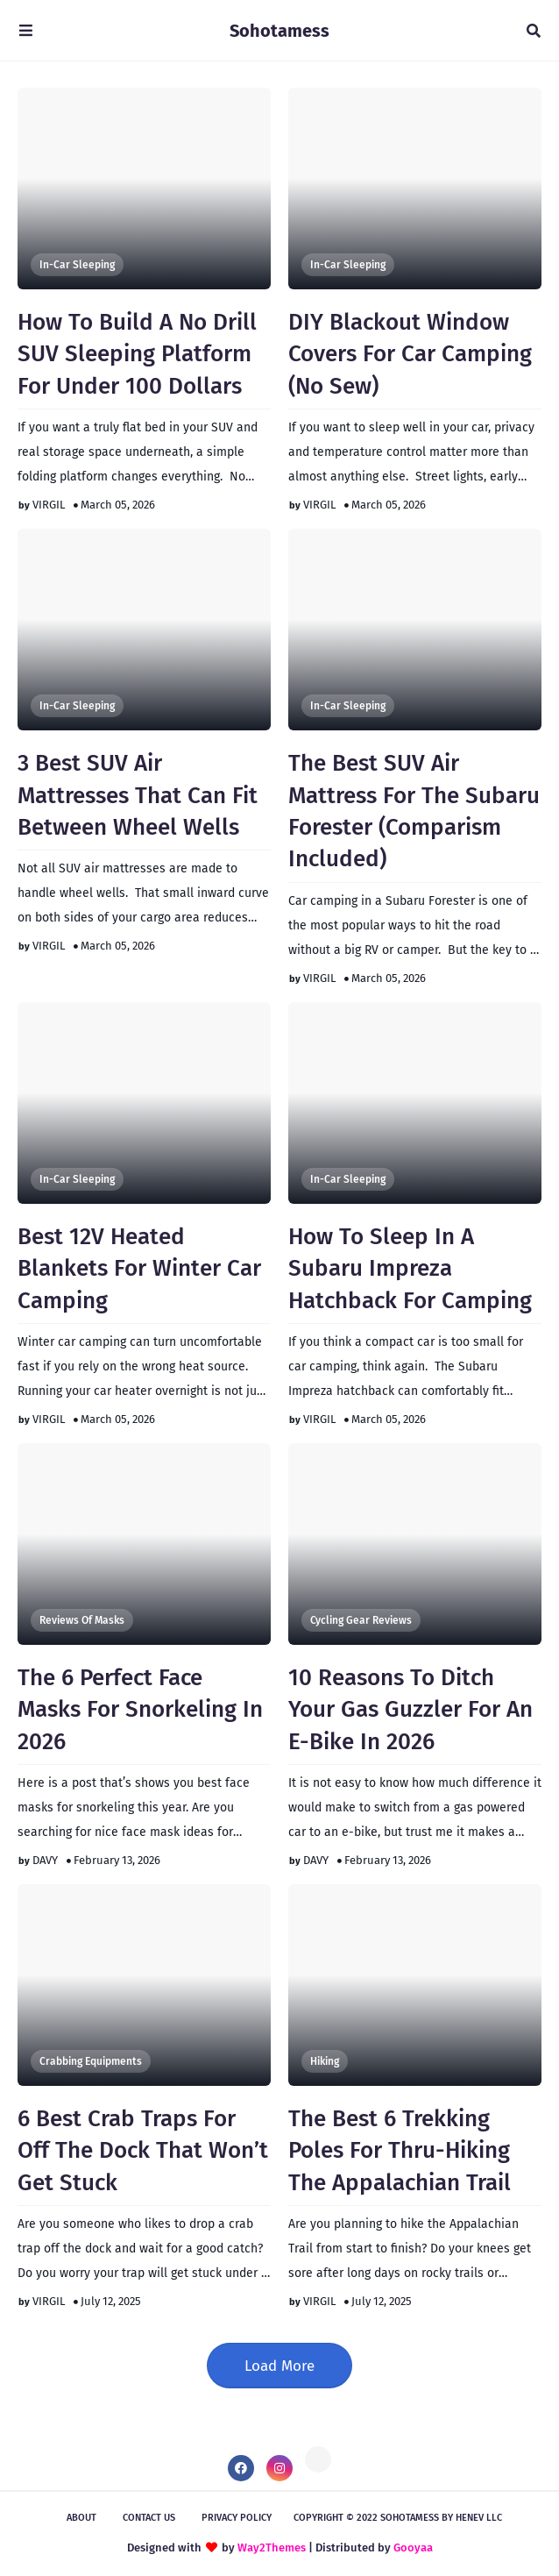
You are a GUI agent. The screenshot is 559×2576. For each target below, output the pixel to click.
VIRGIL (48, 504)
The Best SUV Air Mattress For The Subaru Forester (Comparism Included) (414, 811)
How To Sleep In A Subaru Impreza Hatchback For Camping (410, 1268)
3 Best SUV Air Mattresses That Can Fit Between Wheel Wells (138, 795)
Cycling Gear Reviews (361, 1620)
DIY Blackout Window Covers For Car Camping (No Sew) (410, 354)
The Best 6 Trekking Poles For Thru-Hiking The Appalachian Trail (399, 2150)
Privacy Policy (237, 2517)
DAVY (45, 1860)
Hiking (324, 2061)
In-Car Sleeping (77, 265)
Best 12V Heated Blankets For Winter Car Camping (139, 1268)
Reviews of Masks (81, 1620)
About (81, 2517)
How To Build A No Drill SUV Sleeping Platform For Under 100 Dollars (137, 354)
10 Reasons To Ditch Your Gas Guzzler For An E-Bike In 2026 (410, 1709)
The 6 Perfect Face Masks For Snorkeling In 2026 (140, 1709)
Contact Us (149, 2517)
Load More (279, 2366)
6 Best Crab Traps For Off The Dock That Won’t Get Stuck (143, 2150)
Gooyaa (413, 2547)
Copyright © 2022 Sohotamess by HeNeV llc (398, 2517)
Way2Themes (271, 2547)
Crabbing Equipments (90, 2061)
